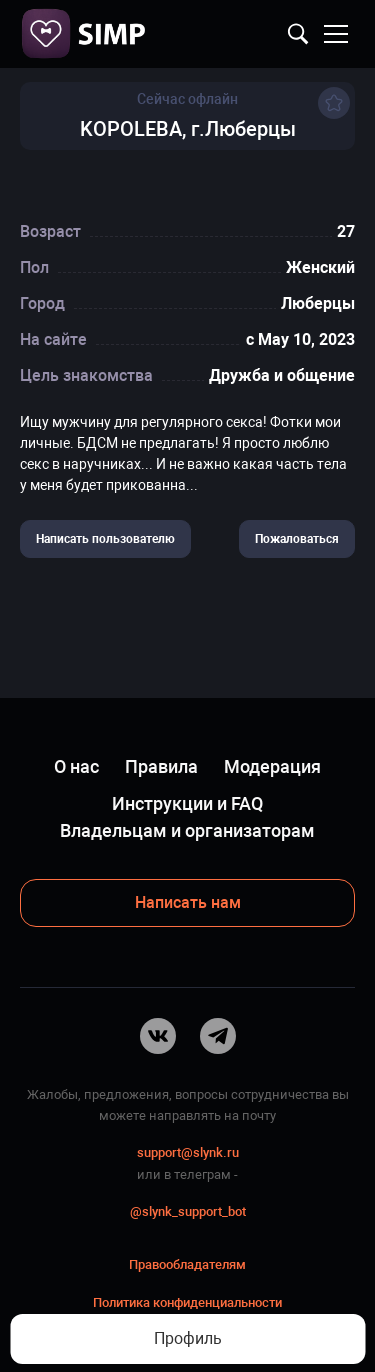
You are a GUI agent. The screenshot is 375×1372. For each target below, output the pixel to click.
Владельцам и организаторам (187, 830)
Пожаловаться (297, 539)
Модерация (272, 766)
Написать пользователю (105, 539)
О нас (76, 766)
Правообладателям (187, 1264)
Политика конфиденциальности (187, 1302)
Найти (298, 34)
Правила (161, 766)
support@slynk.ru (188, 1152)
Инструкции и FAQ (187, 803)
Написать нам (188, 902)
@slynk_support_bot (188, 1211)
